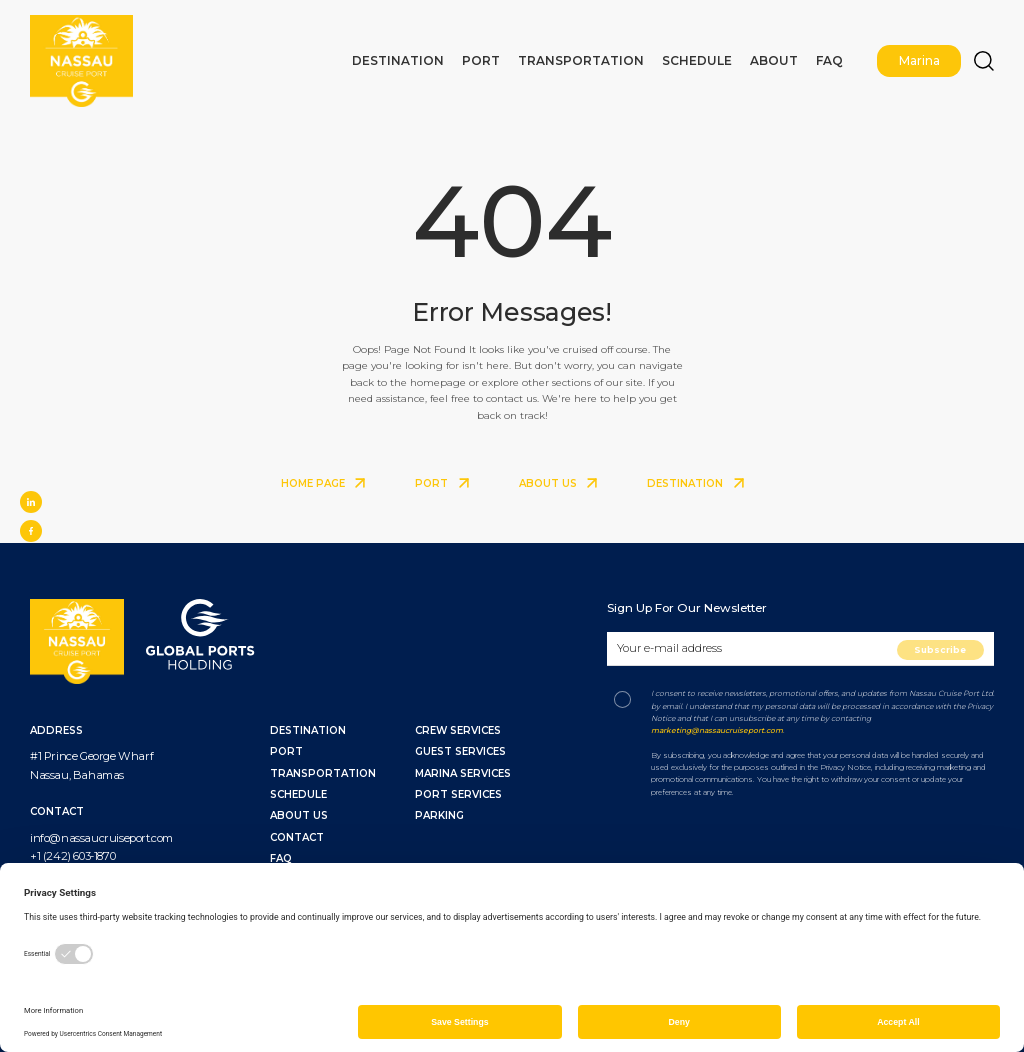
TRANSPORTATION (323, 773)
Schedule (722, 55)
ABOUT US (558, 483)
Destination (463, 55)
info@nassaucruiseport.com (101, 838)
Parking (439, 815)
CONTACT (297, 837)
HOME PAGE (323, 483)
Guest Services (460, 751)
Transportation (623, 55)
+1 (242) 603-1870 (72, 856)
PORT (442, 483)
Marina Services (463, 773)
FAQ (838, 55)
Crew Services (458, 730)
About (789, 55)
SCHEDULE (298, 794)
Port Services (458, 794)
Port (535, 55)
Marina (922, 55)
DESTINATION (695, 483)
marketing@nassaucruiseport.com (717, 730)
